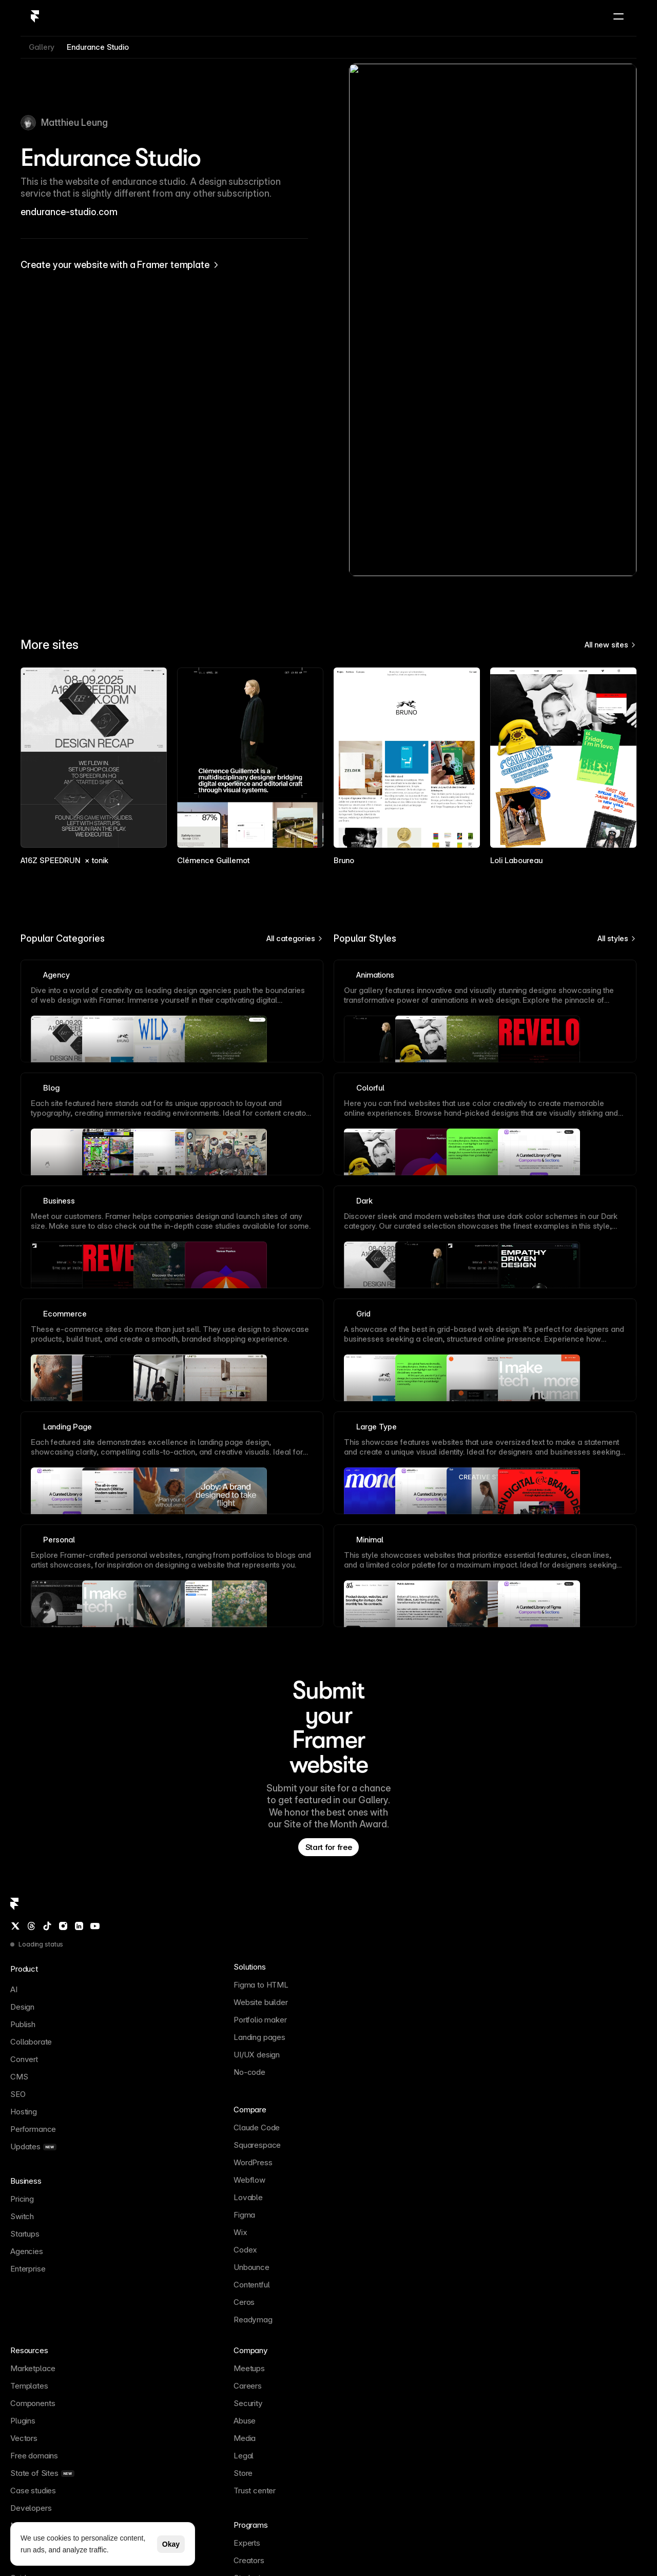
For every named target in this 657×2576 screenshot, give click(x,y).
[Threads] (38, 2193)
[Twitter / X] (24, 2193)
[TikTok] (51, 2193)
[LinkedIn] (78, 2193)
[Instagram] (64, 2193)
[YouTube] (91, 2193)
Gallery (41, 126)
